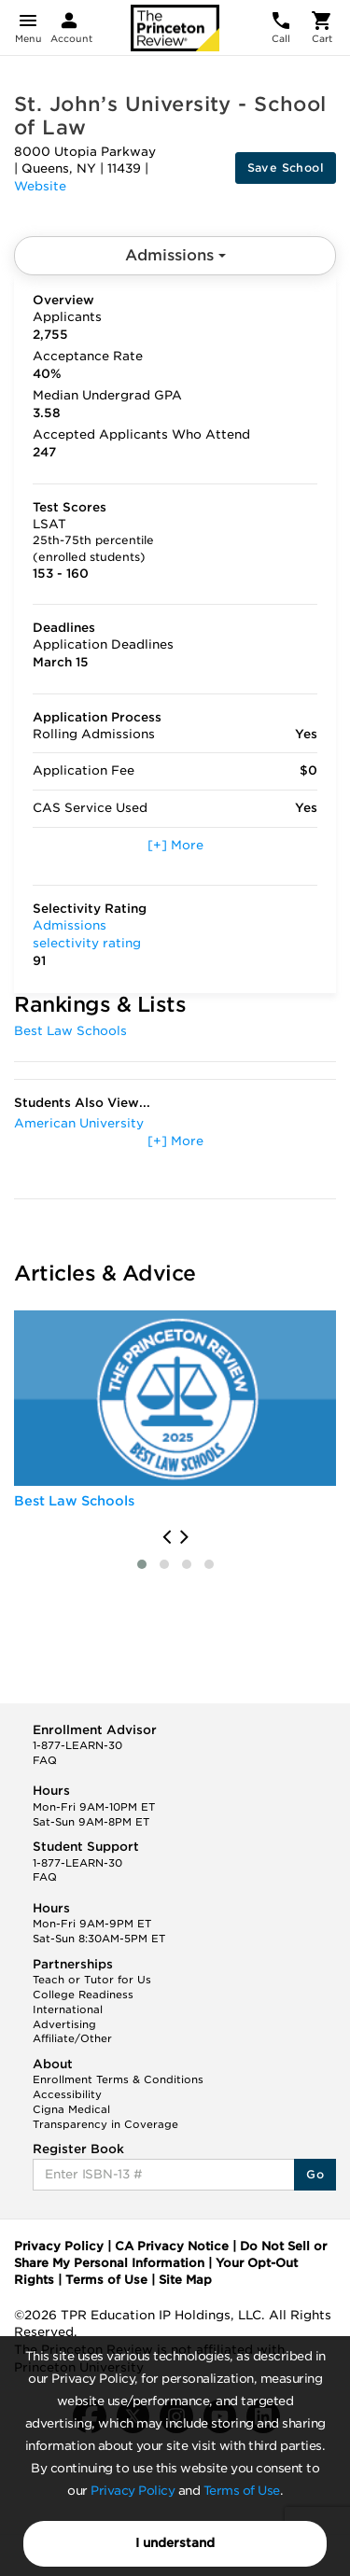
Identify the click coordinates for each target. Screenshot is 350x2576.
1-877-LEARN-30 (77, 1745)
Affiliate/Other (72, 2038)
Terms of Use (241, 2491)
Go (315, 2174)
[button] (142, 1564)
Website (40, 186)
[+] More (175, 845)
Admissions (175, 255)
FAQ (45, 1760)
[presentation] (166, 1537)
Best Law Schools (70, 1031)
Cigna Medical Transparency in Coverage (105, 2117)
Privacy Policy (133, 2491)
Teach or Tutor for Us (92, 1979)
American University (79, 1123)
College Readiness (83, 1994)
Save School (285, 168)
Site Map (185, 2280)
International (68, 2009)
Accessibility (67, 2094)
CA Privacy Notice (172, 2246)
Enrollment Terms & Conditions (118, 2079)
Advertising (64, 2024)
